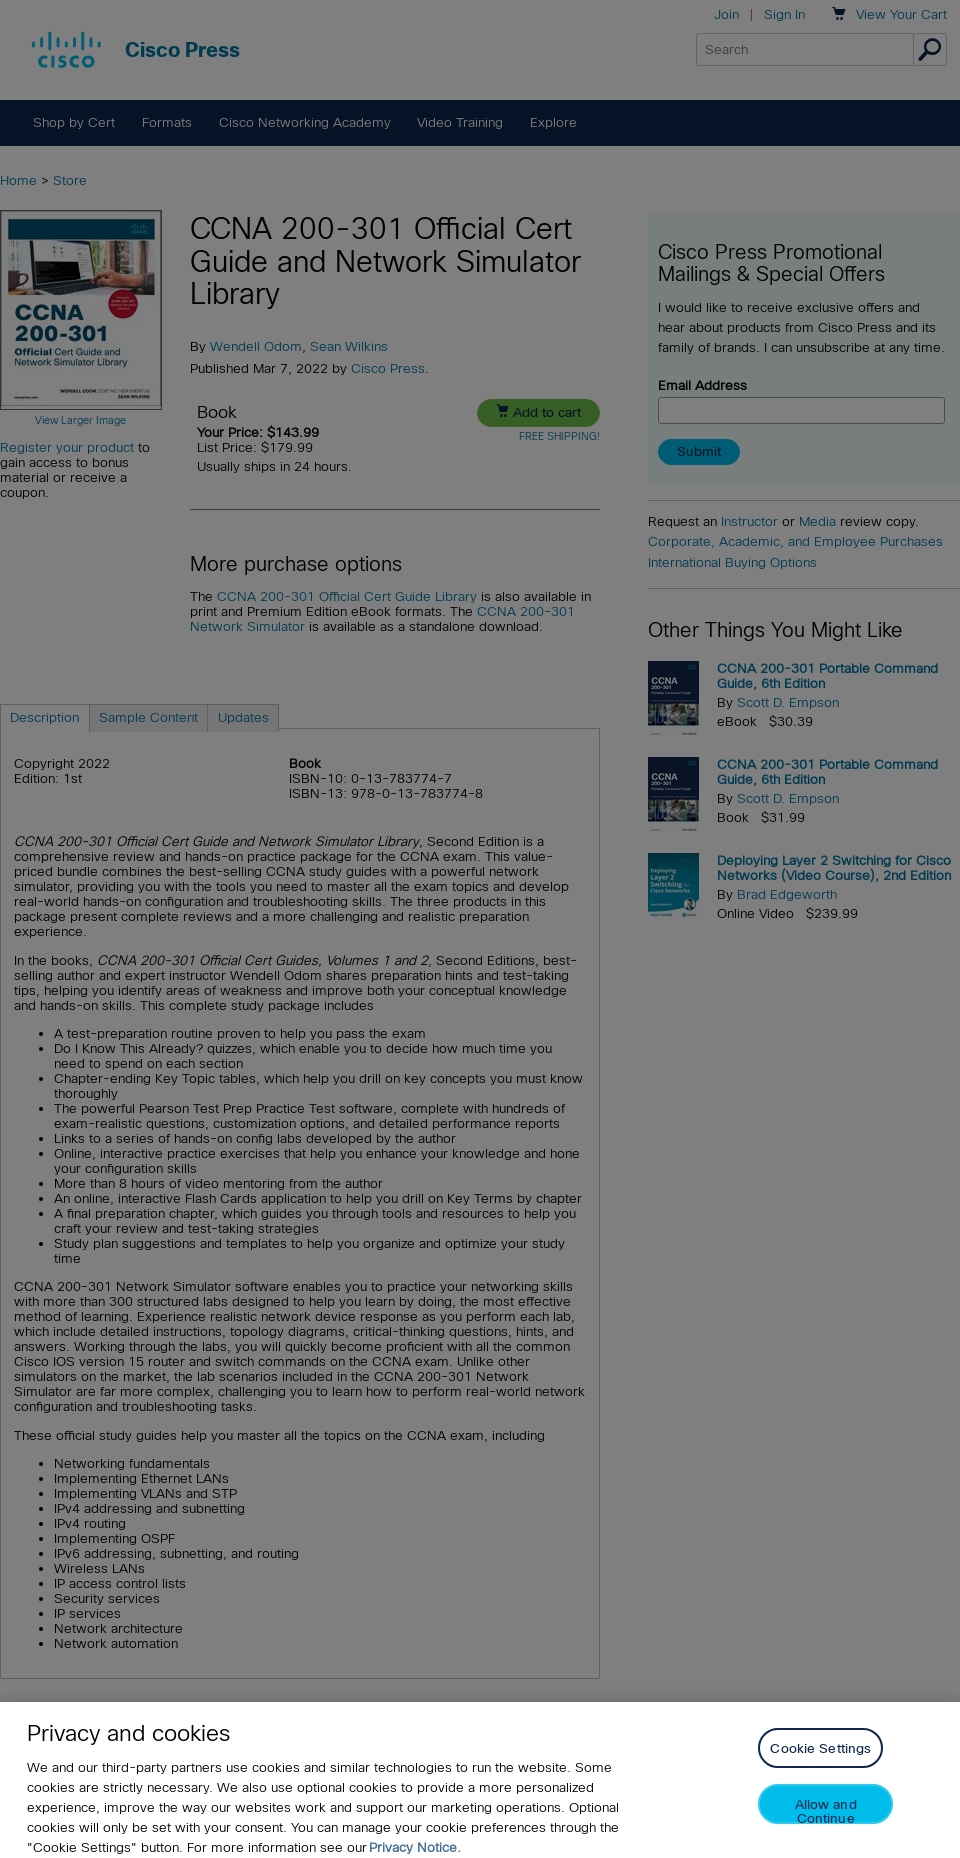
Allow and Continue (826, 1820)
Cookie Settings (820, 1758)
